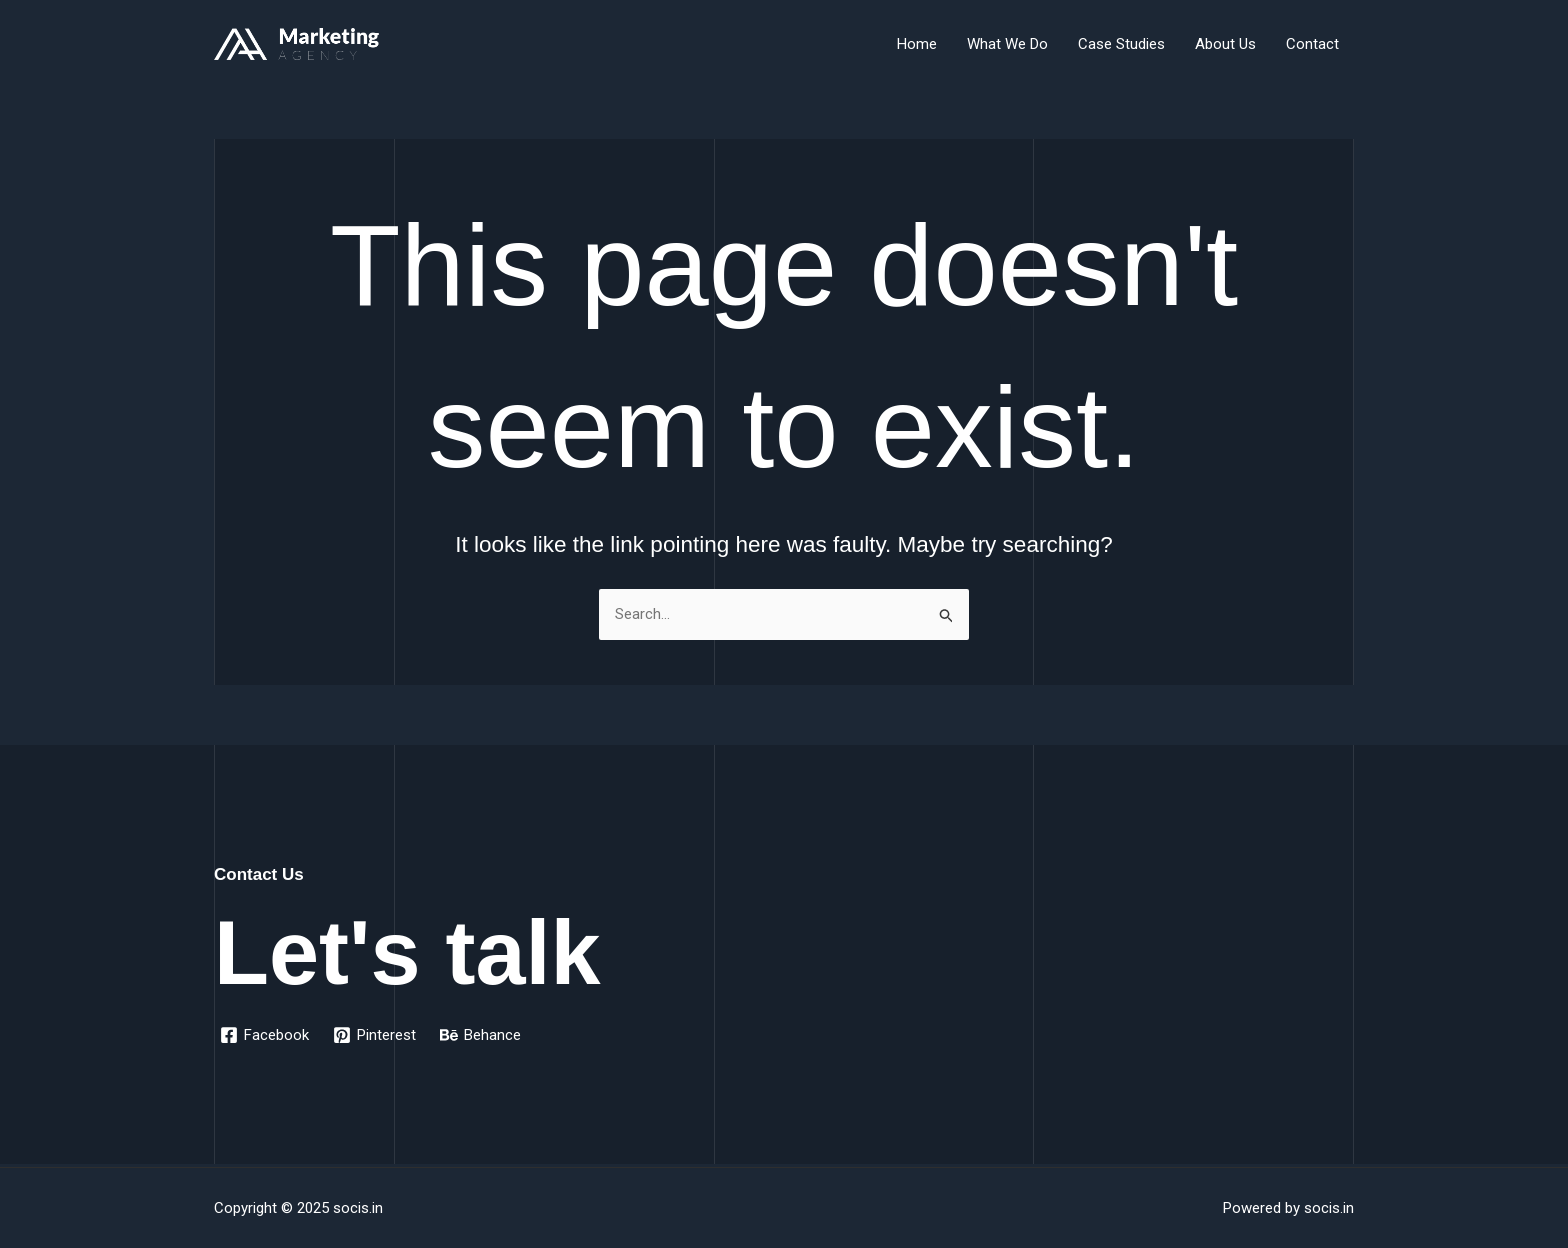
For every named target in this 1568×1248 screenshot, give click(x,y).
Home (917, 44)
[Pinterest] (374, 1035)
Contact (1312, 44)
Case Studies (1121, 44)
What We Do (1007, 44)
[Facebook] (264, 1035)
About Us (1225, 44)
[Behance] (480, 1035)
